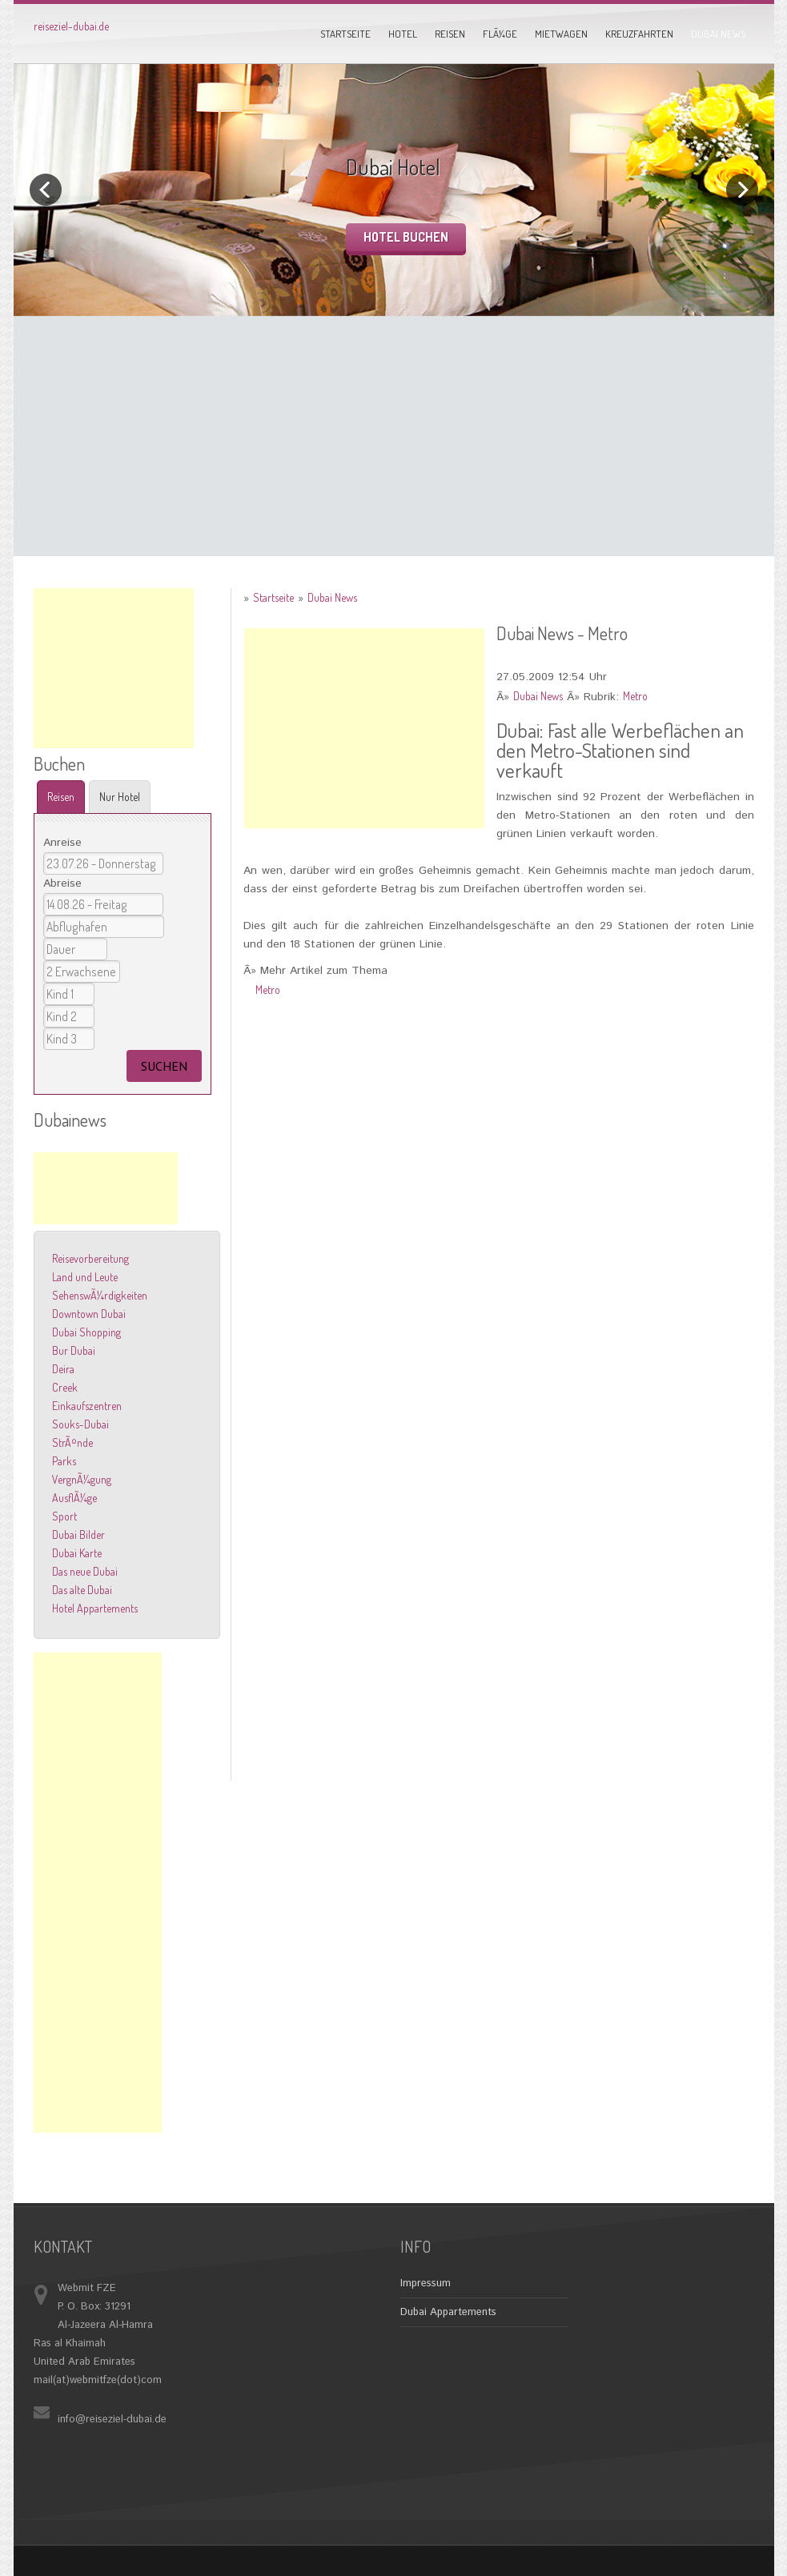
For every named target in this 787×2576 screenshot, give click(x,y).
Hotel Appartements (95, 1608)
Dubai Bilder (78, 1534)
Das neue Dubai (85, 1571)
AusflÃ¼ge (74, 1497)
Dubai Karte (77, 1553)
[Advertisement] (394, 436)
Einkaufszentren (87, 1405)
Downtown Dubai (89, 1313)
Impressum (425, 2283)
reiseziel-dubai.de (71, 26)
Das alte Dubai (82, 1589)
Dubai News (718, 33)
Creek (65, 1387)
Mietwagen (561, 33)
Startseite (345, 33)
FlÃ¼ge (500, 33)
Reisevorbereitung (90, 1258)
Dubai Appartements (448, 2312)
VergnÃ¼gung (81, 1479)
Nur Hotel (119, 796)
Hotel (402, 33)
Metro (635, 696)
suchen (164, 1066)
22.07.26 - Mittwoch (103, 863)
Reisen (450, 33)
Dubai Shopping (86, 1332)
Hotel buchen (405, 237)
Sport (64, 1516)
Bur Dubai (73, 1350)
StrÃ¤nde (72, 1442)
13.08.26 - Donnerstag (103, 904)
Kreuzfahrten (639, 33)
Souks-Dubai (80, 1424)
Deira (63, 1369)
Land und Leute (85, 1277)
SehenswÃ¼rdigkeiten (99, 1295)
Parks (64, 1461)
